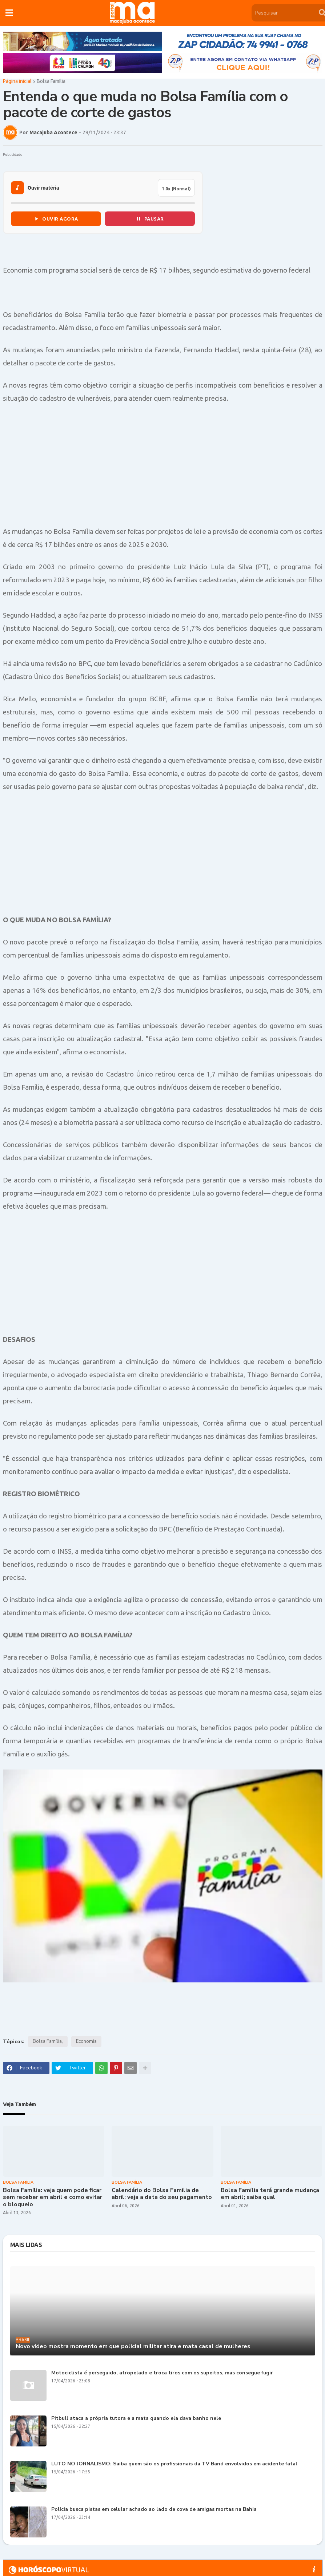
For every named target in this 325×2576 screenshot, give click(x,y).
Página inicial (17, 82)
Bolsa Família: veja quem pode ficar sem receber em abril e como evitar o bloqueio (52, 2199)
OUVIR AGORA (55, 220)
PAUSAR (150, 220)
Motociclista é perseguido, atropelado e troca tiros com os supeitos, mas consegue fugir (162, 2374)
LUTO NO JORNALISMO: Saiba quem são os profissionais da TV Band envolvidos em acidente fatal (174, 2465)
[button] (9, 13)
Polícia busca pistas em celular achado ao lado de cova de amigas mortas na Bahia (154, 2511)
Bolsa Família (51, 82)
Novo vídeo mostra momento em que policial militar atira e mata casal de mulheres (133, 2347)
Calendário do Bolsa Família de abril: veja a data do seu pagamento (162, 2195)
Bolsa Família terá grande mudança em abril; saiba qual (270, 2195)
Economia (86, 2043)
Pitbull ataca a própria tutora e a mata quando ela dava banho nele (136, 2420)
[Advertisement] (162, 466)
